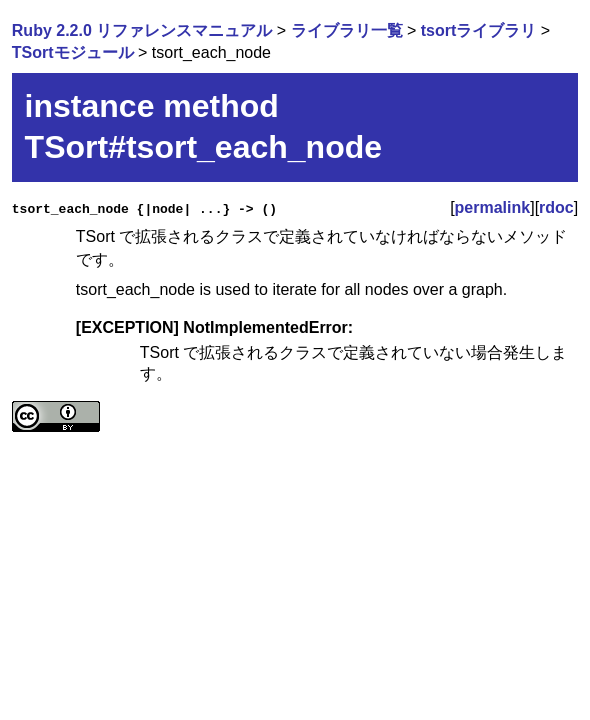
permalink (493, 207)
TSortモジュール (73, 52)
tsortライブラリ (479, 30)
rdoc (556, 207)
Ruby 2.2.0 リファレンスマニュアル (142, 30)
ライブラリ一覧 (347, 30)
